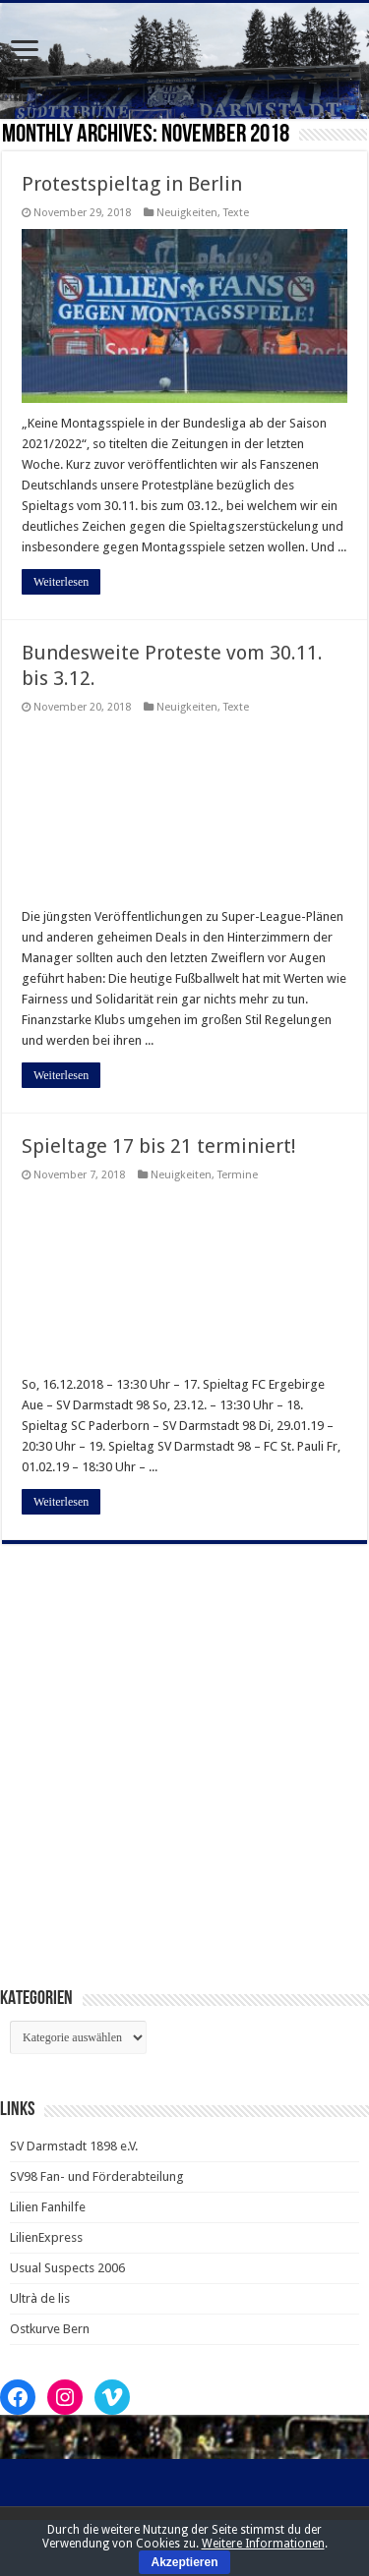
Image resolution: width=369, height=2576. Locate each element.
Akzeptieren (184, 2562)
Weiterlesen (61, 582)
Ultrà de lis (40, 2298)
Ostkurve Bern (50, 2328)
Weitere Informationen (263, 2543)
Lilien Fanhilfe (48, 2207)
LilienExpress (46, 2237)
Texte (236, 212)
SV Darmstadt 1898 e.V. (74, 2146)
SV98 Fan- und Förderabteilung (97, 2176)
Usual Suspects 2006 (67, 2268)
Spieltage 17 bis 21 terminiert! (159, 1146)
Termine (237, 1175)
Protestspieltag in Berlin (132, 184)
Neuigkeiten (186, 212)
